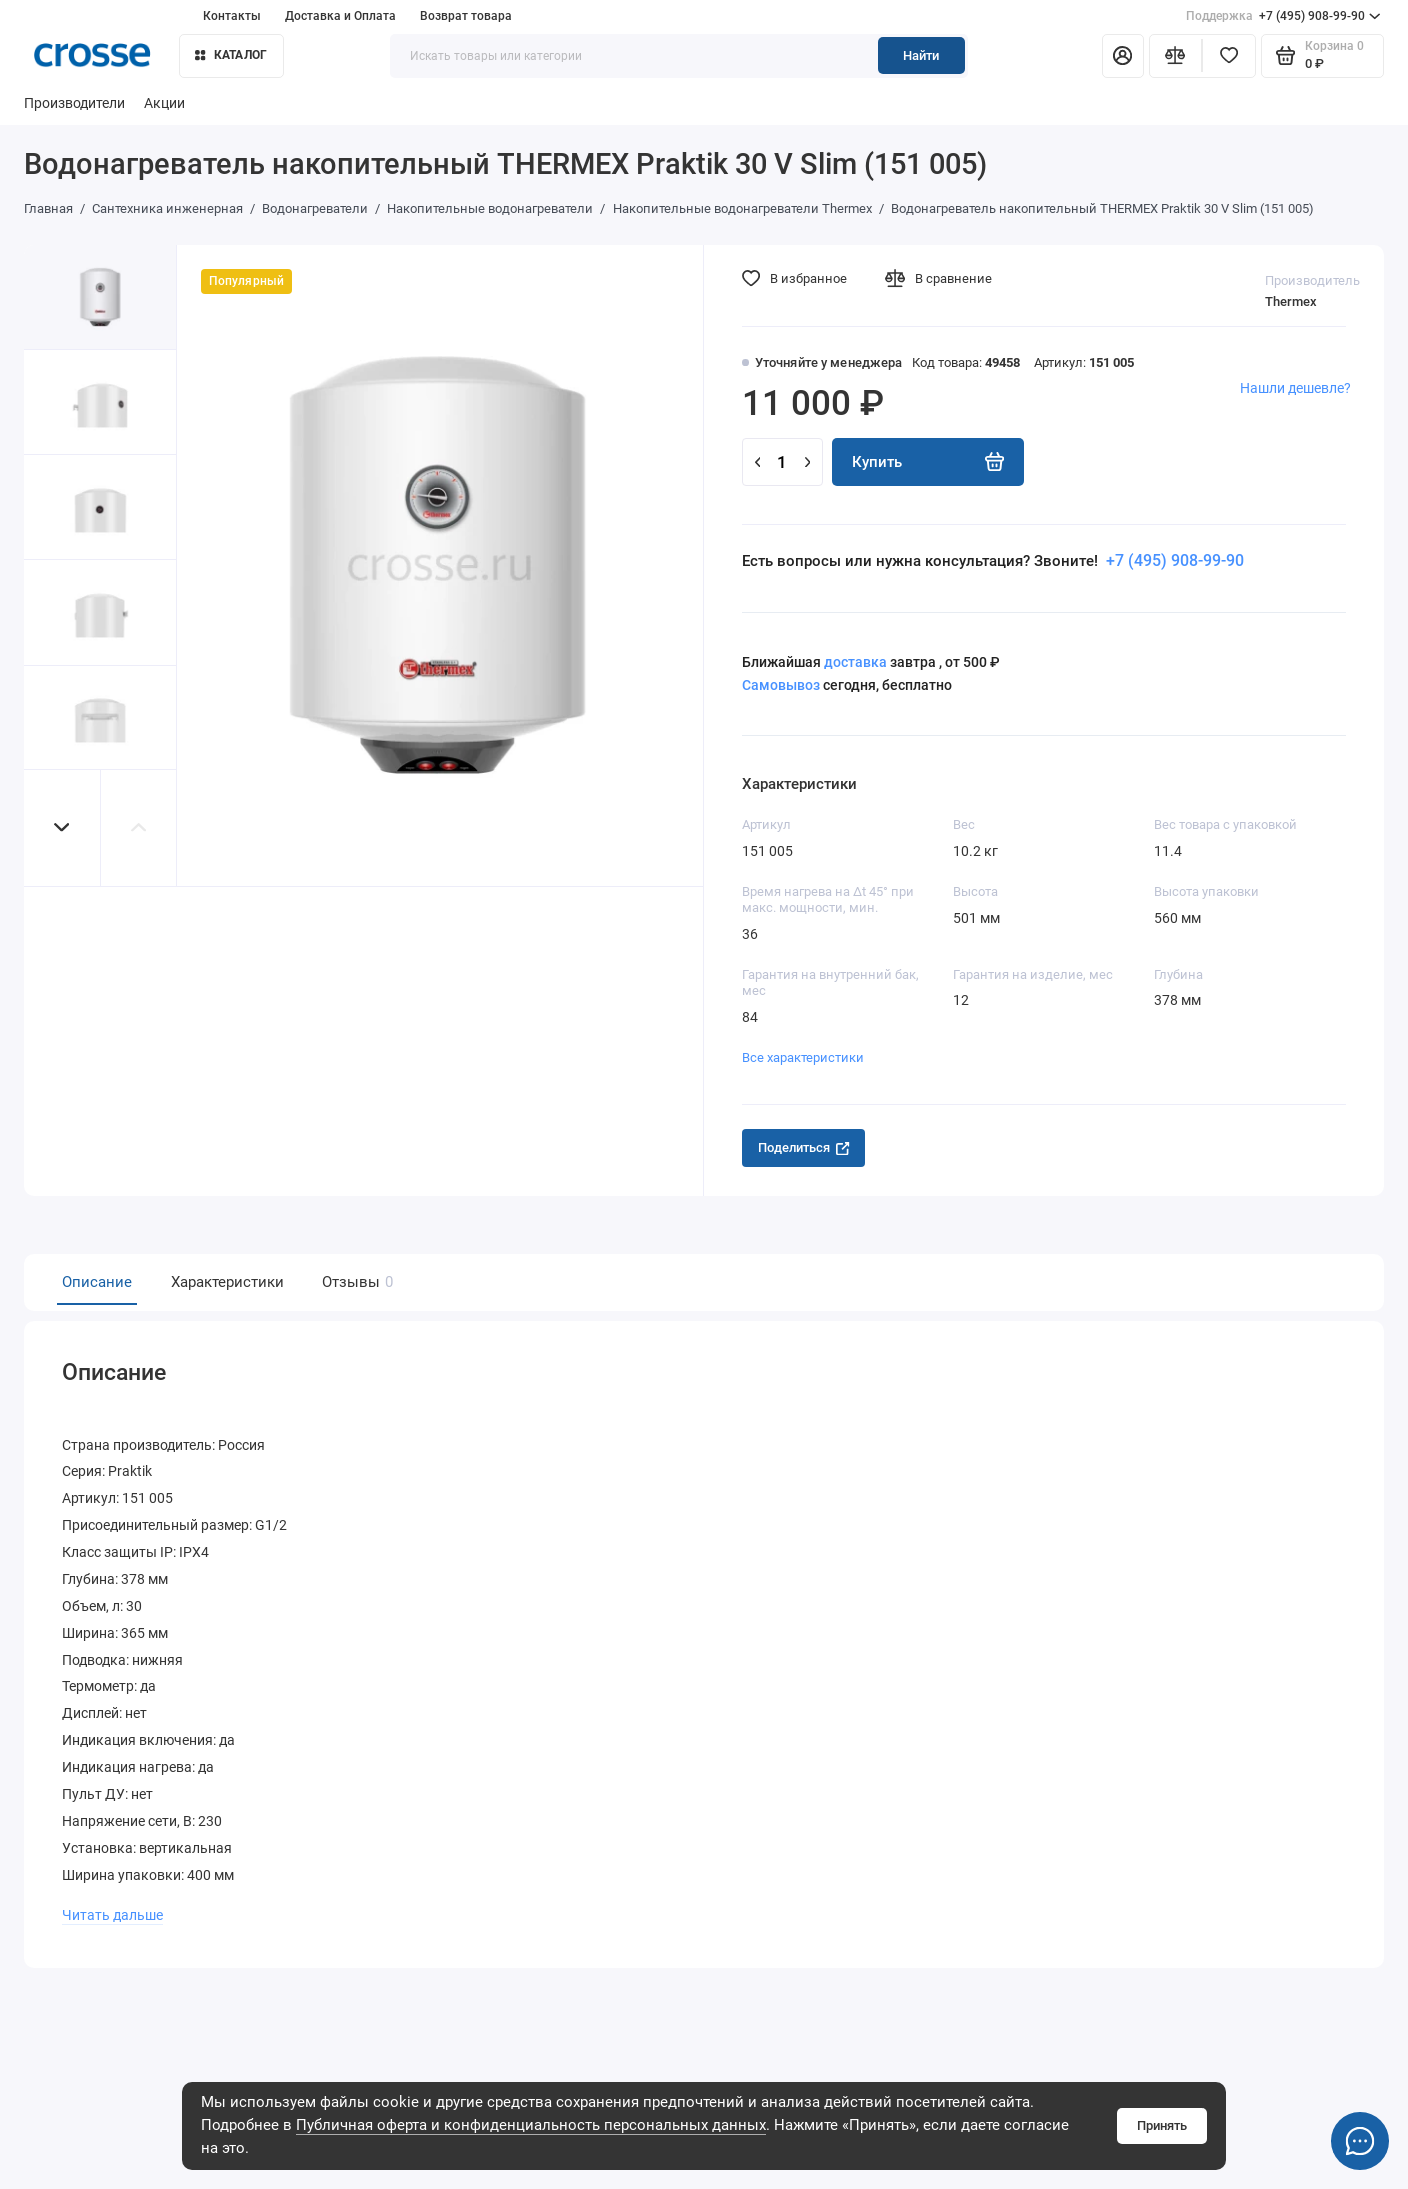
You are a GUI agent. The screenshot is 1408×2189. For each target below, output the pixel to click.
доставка (855, 662)
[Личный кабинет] (1123, 56)
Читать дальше (112, 1909)
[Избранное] (1229, 56)
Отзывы (355, 1282)
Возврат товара (466, 15)
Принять (1162, 2125)
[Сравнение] (1176, 56)
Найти (921, 55)
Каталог (231, 54)
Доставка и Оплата (340, 15)
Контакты (232, 15)
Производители (74, 103)
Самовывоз (781, 685)
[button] (62, 828)
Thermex (1291, 301)
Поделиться (804, 1147)
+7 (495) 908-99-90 (1283, 16)
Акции (164, 103)
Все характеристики (803, 1057)
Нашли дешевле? (1295, 388)
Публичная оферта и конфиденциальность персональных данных (531, 2125)
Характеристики (227, 1282)
